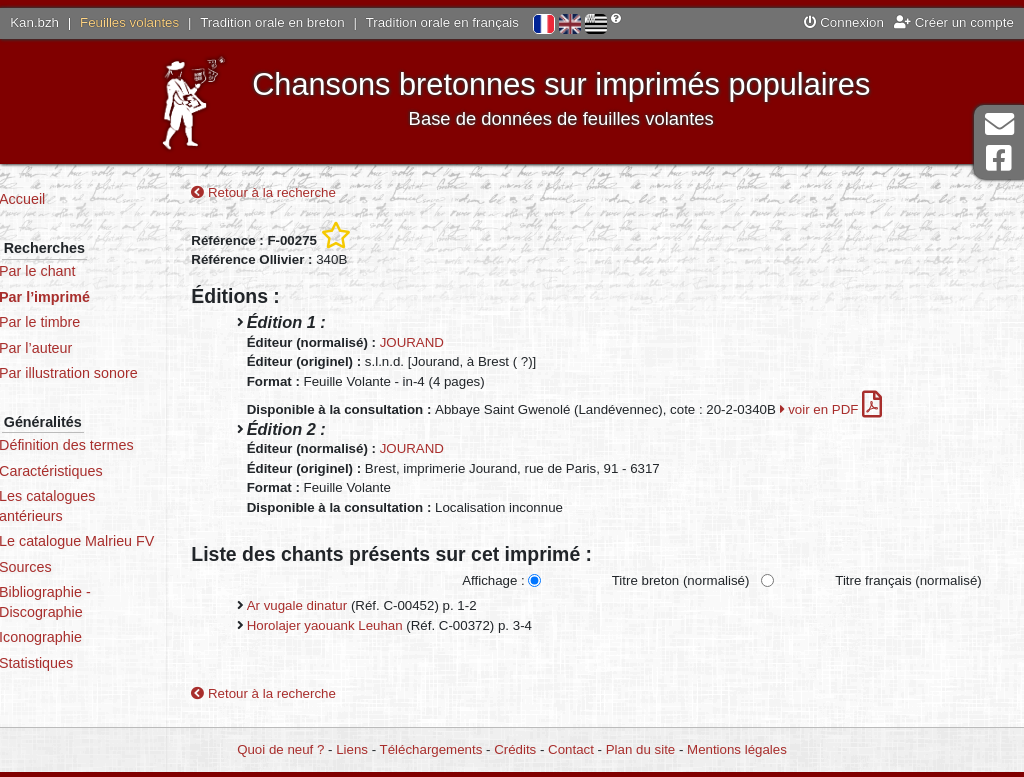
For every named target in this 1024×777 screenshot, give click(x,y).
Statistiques (78, 682)
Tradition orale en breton (272, 22)
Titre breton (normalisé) (680, 582)
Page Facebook (999, 158)
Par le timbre (81, 322)
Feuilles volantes (129, 22)
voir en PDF (865, 411)
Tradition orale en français (442, 22)
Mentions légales (737, 749)
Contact (571, 749)
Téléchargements (431, 749)
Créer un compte (954, 22)
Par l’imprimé (86, 297)
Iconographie (82, 657)
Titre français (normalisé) (907, 582)
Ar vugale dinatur (331, 607)
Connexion (844, 22)
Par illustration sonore (110, 373)
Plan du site (640, 749)
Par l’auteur (77, 348)
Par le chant (79, 271)
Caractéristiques (93, 471)
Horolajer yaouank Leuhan (359, 626)
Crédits (515, 749)
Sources (67, 586)
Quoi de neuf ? (280, 749)
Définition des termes (108, 445)
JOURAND (446, 344)
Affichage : (492, 582)
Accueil (64, 199)
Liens (352, 749)
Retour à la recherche (298, 193)
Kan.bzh (34, 22)
